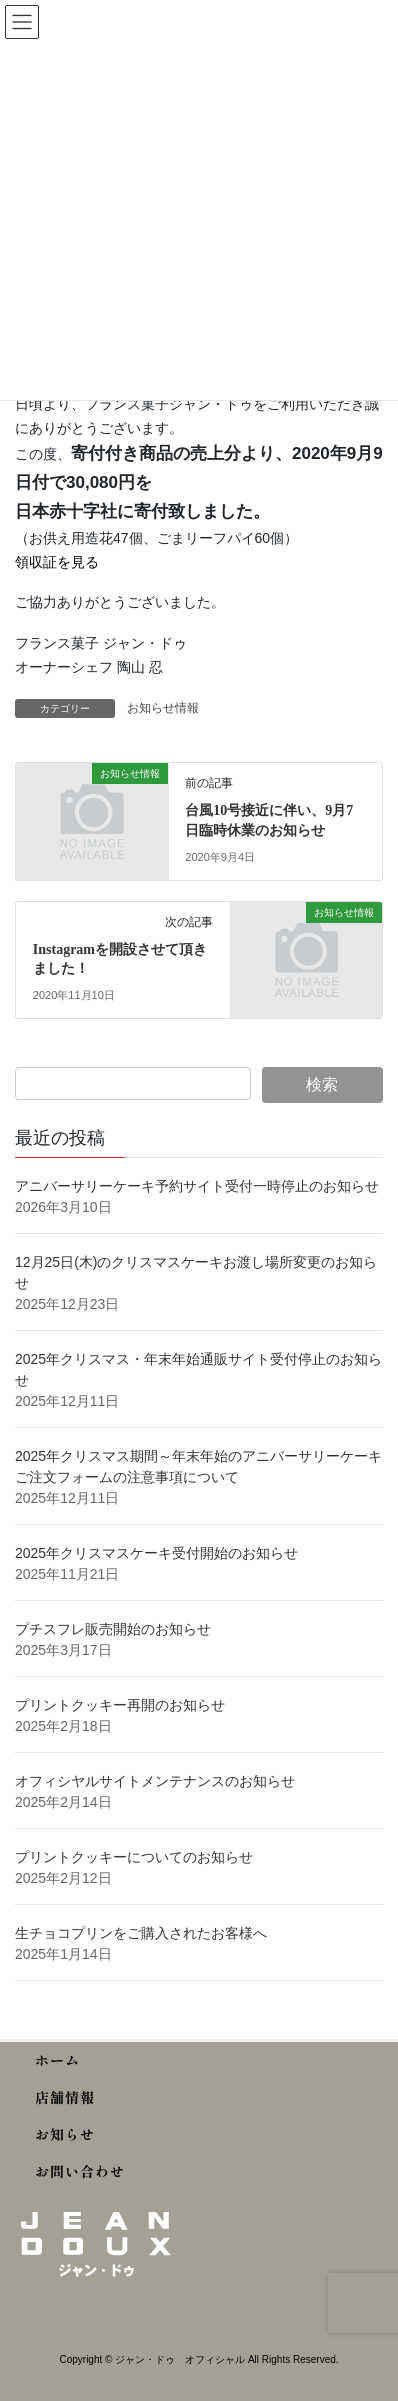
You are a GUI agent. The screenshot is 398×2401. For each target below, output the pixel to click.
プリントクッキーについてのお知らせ (134, 1857)
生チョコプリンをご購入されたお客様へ (141, 1933)
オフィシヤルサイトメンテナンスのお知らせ (155, 1781)
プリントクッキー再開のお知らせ (120, 1705)
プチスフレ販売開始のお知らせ (113, 1629)
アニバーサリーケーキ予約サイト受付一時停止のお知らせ (197, 1186)
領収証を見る (57, 562)
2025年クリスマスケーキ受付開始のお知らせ (158, 1553)
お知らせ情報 (163, 708)
